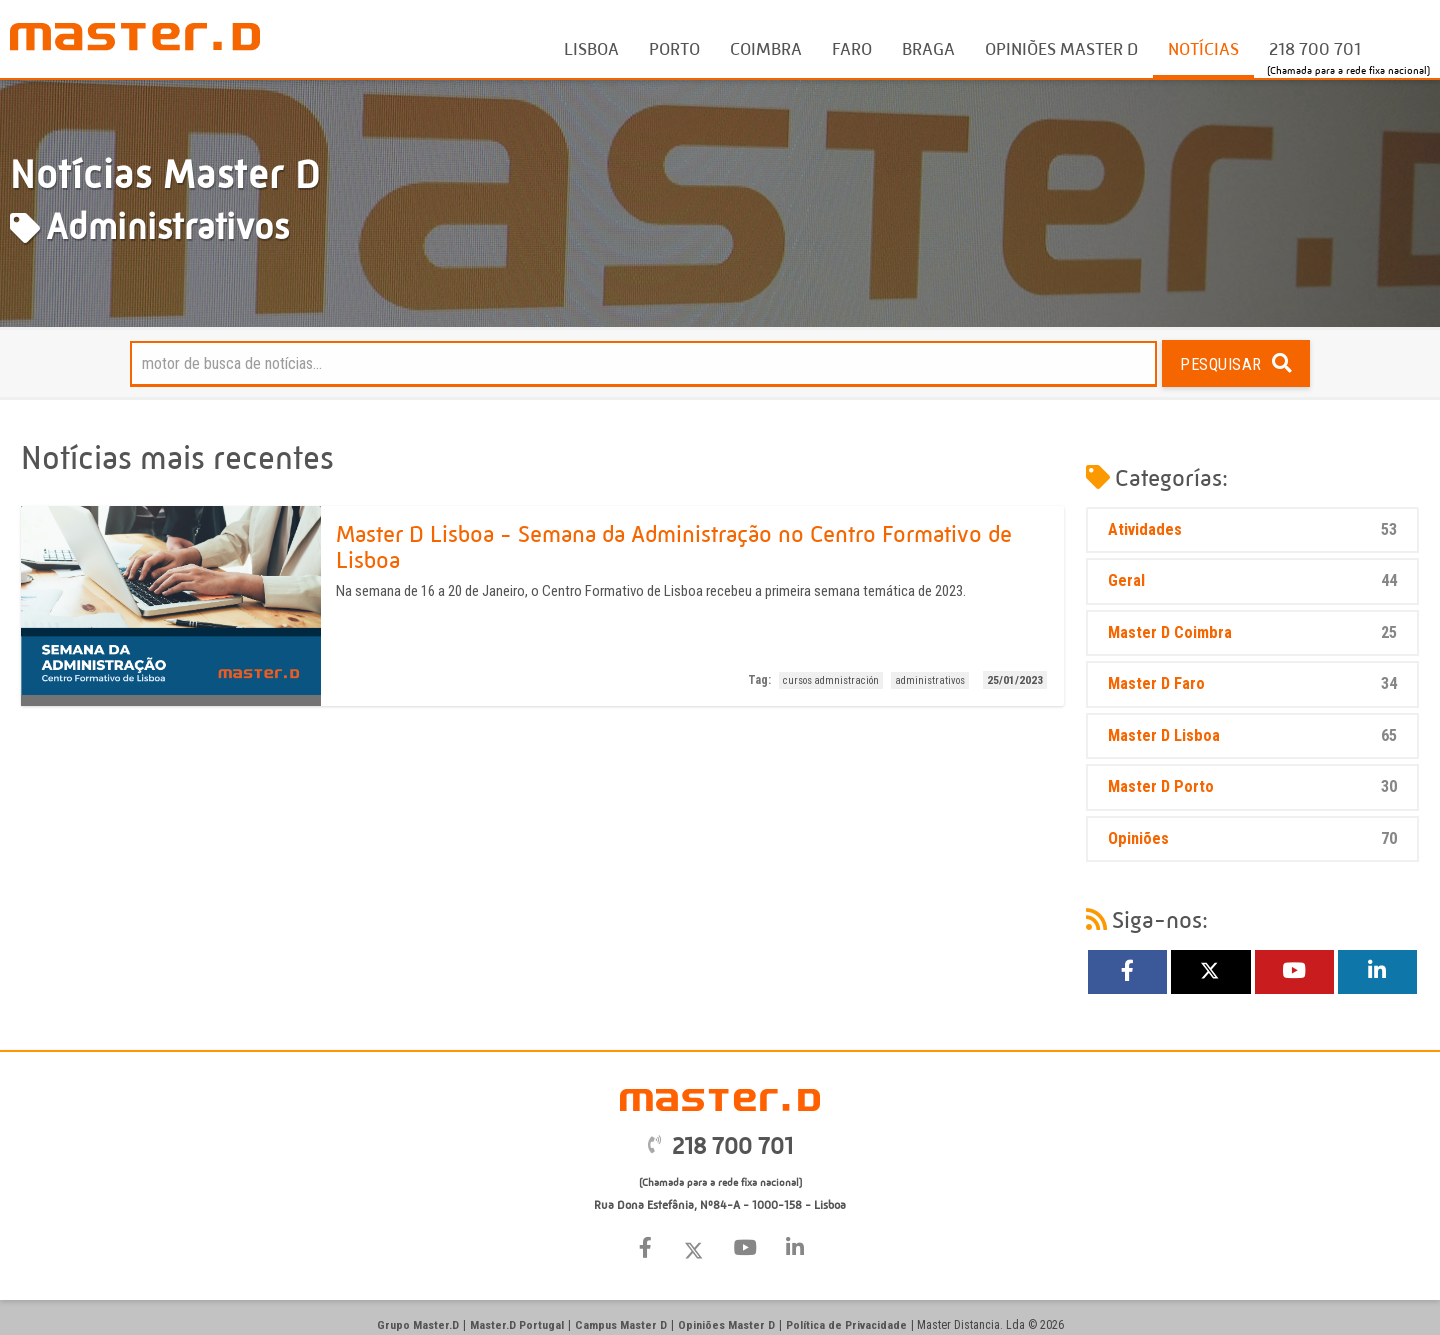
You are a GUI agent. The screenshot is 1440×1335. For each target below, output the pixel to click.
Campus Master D (620, 1325)
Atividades (1252, 530)
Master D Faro (1252, 684)
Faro (852, 49)
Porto (674, 49)
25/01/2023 (1015, 680)
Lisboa (591, 49)
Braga (928, 49)
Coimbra (766, 49)
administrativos (930, 680)
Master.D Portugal (518, 1325)
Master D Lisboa (1252, 736)
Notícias (1203, 49)
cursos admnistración (832, 680)
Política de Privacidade (842, 1325)
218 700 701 (1315, 49)
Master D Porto (1252, 787)
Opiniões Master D (1061, 49)
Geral (1252, 581)
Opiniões (1252, 839)
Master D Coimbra (1252, 633)
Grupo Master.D (421, 1325)
